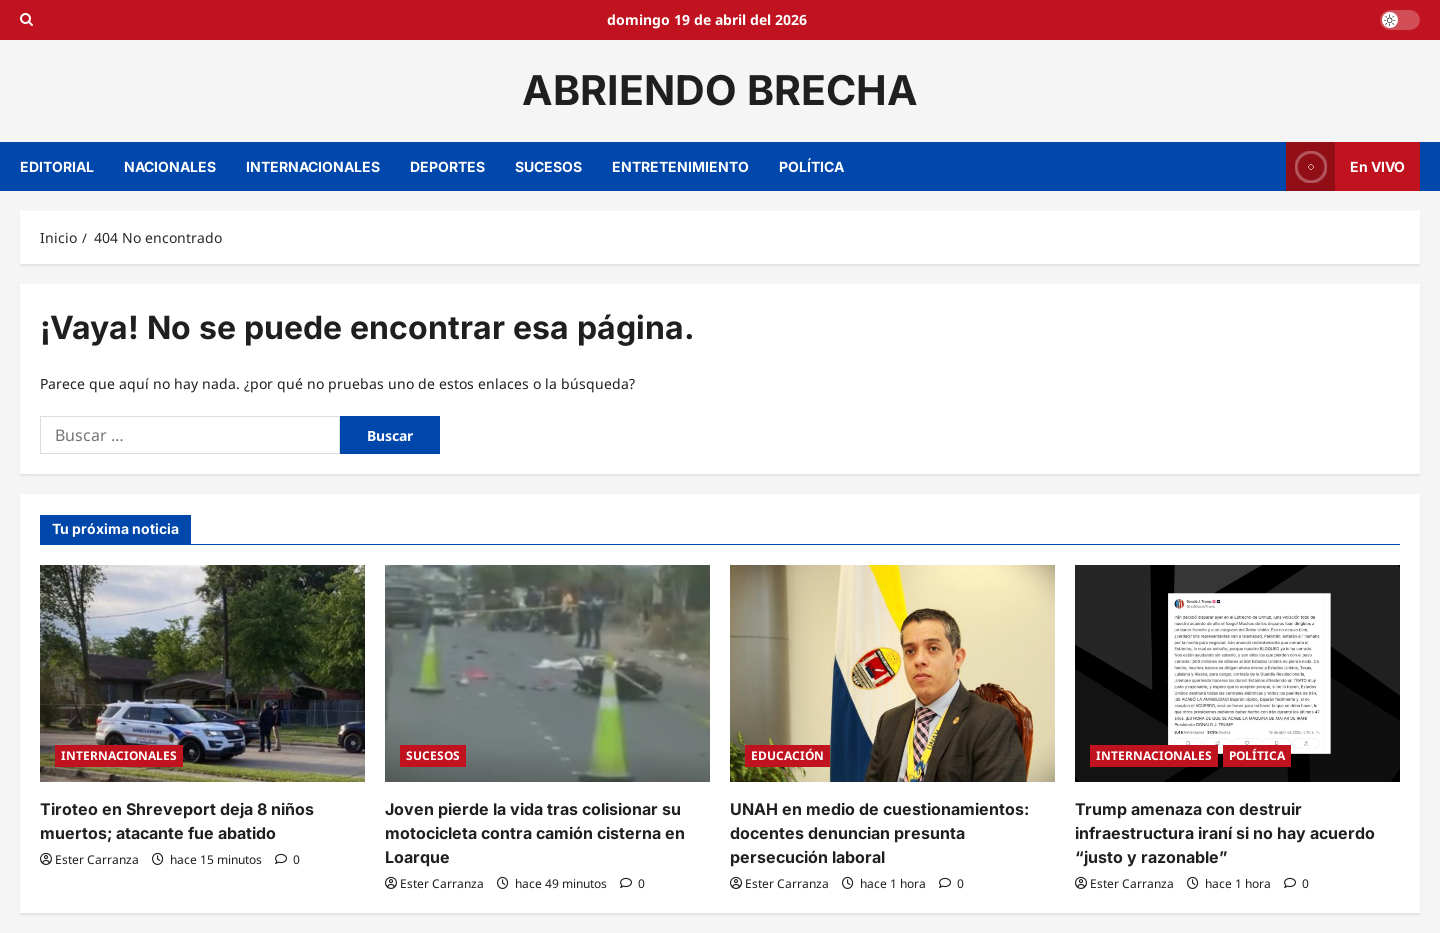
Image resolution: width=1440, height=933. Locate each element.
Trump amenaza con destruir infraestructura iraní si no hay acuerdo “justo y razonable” (1225, 833)
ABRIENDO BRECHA (720, 90)
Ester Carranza (97, 859)
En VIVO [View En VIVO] (1345, 166)
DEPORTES (447, 166)
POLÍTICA (811, 166)
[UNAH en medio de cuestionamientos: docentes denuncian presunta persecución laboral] (892, 673)
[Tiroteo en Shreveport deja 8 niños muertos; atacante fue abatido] (202, 673)
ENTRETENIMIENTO (680, 166)
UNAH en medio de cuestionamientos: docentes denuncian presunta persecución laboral (879, 833)
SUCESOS (548, 166)
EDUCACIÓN (787, 755)
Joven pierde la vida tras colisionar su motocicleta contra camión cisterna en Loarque (535, 833)
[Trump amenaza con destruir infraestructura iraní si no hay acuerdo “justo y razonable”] (1237, 673)
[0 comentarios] (287, 859)
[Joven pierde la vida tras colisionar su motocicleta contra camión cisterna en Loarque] (547, 673)
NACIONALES (170, 166)
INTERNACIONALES (313, 166)
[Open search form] (26, 20)
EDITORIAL (57, 166)
